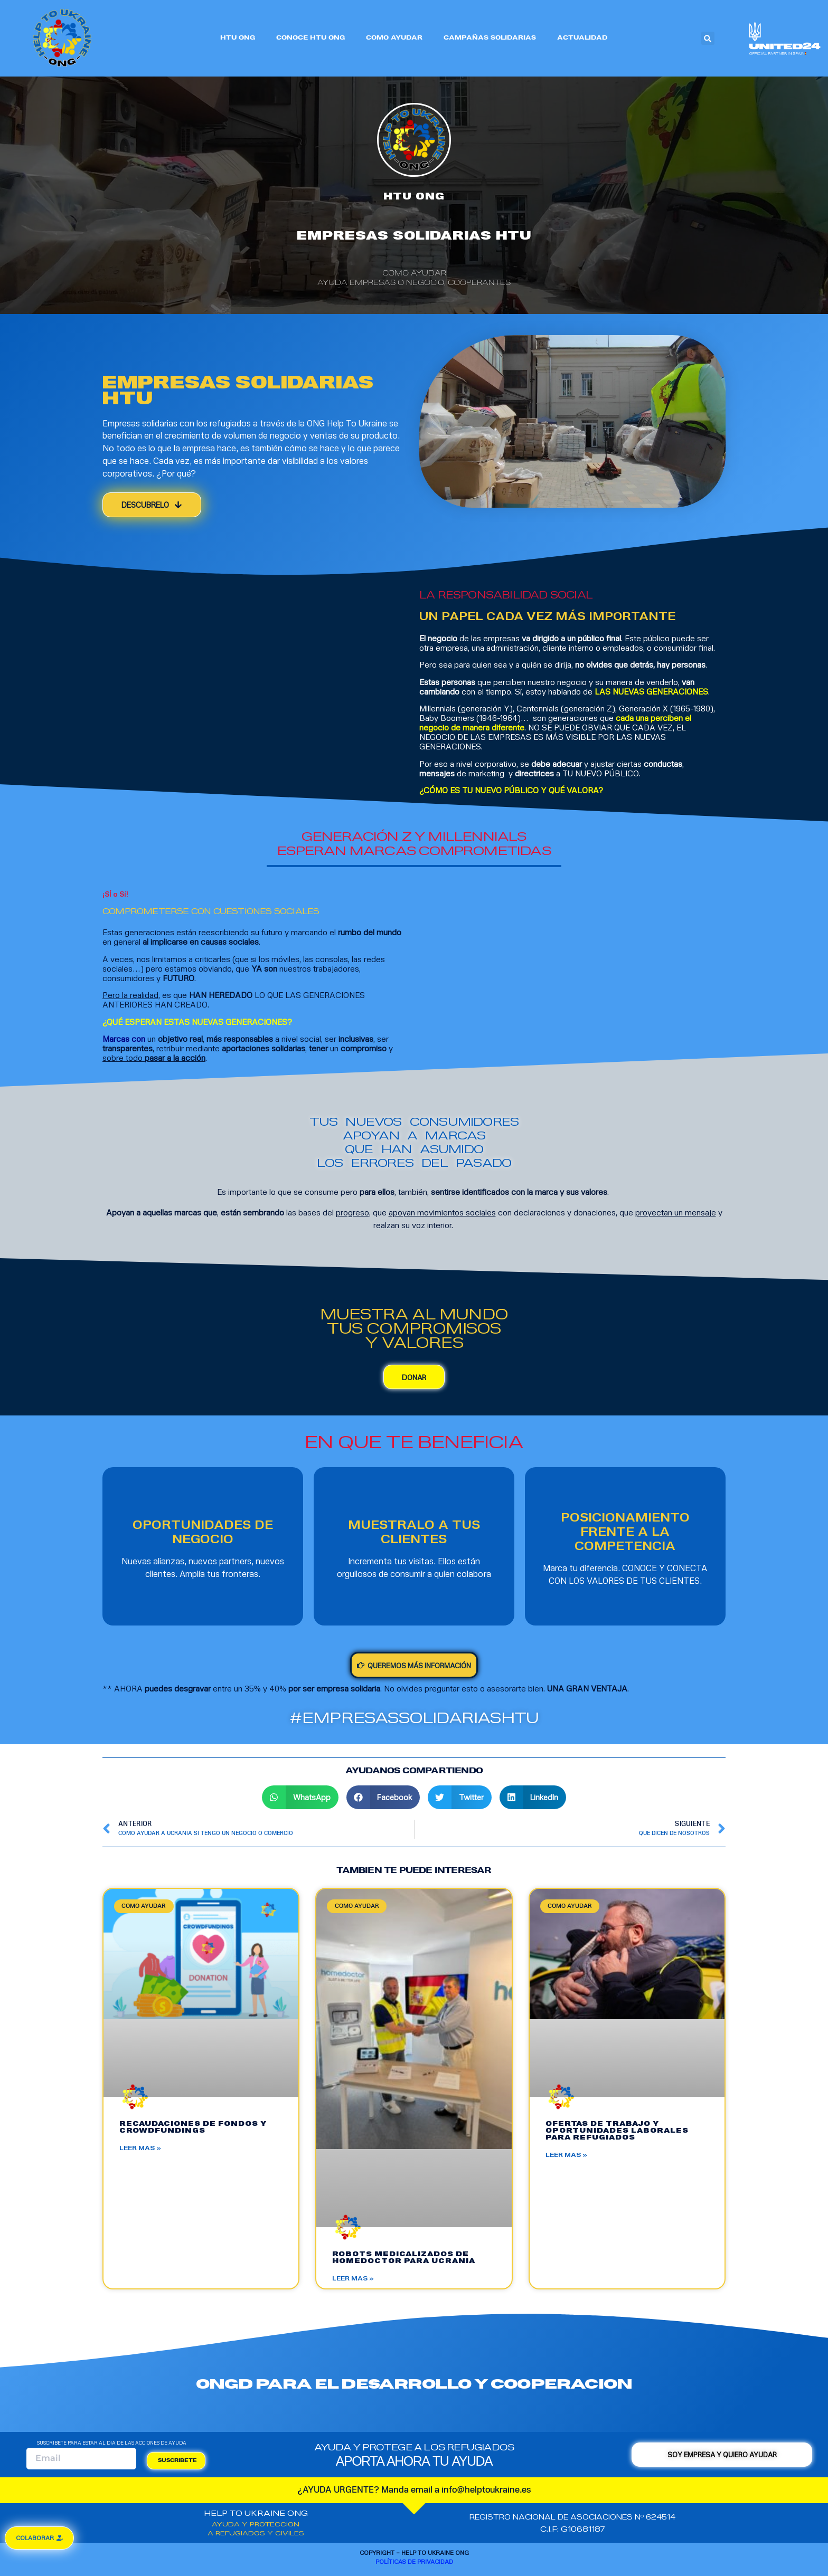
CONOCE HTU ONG (310, 38)
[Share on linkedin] (533, 1797)
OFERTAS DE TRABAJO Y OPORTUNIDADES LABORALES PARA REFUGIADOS (617, 2130)
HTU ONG (237, 38)
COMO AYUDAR (394, 38)
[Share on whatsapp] (300, 1797)
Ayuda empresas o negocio (380, 283)
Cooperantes (479, 283)
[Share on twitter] (460, 1797)
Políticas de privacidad (414, 2560)
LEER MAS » (140, 2147)
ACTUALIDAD (582, 38)
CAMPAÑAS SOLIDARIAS (490, 38)
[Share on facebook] (383, 1797)
